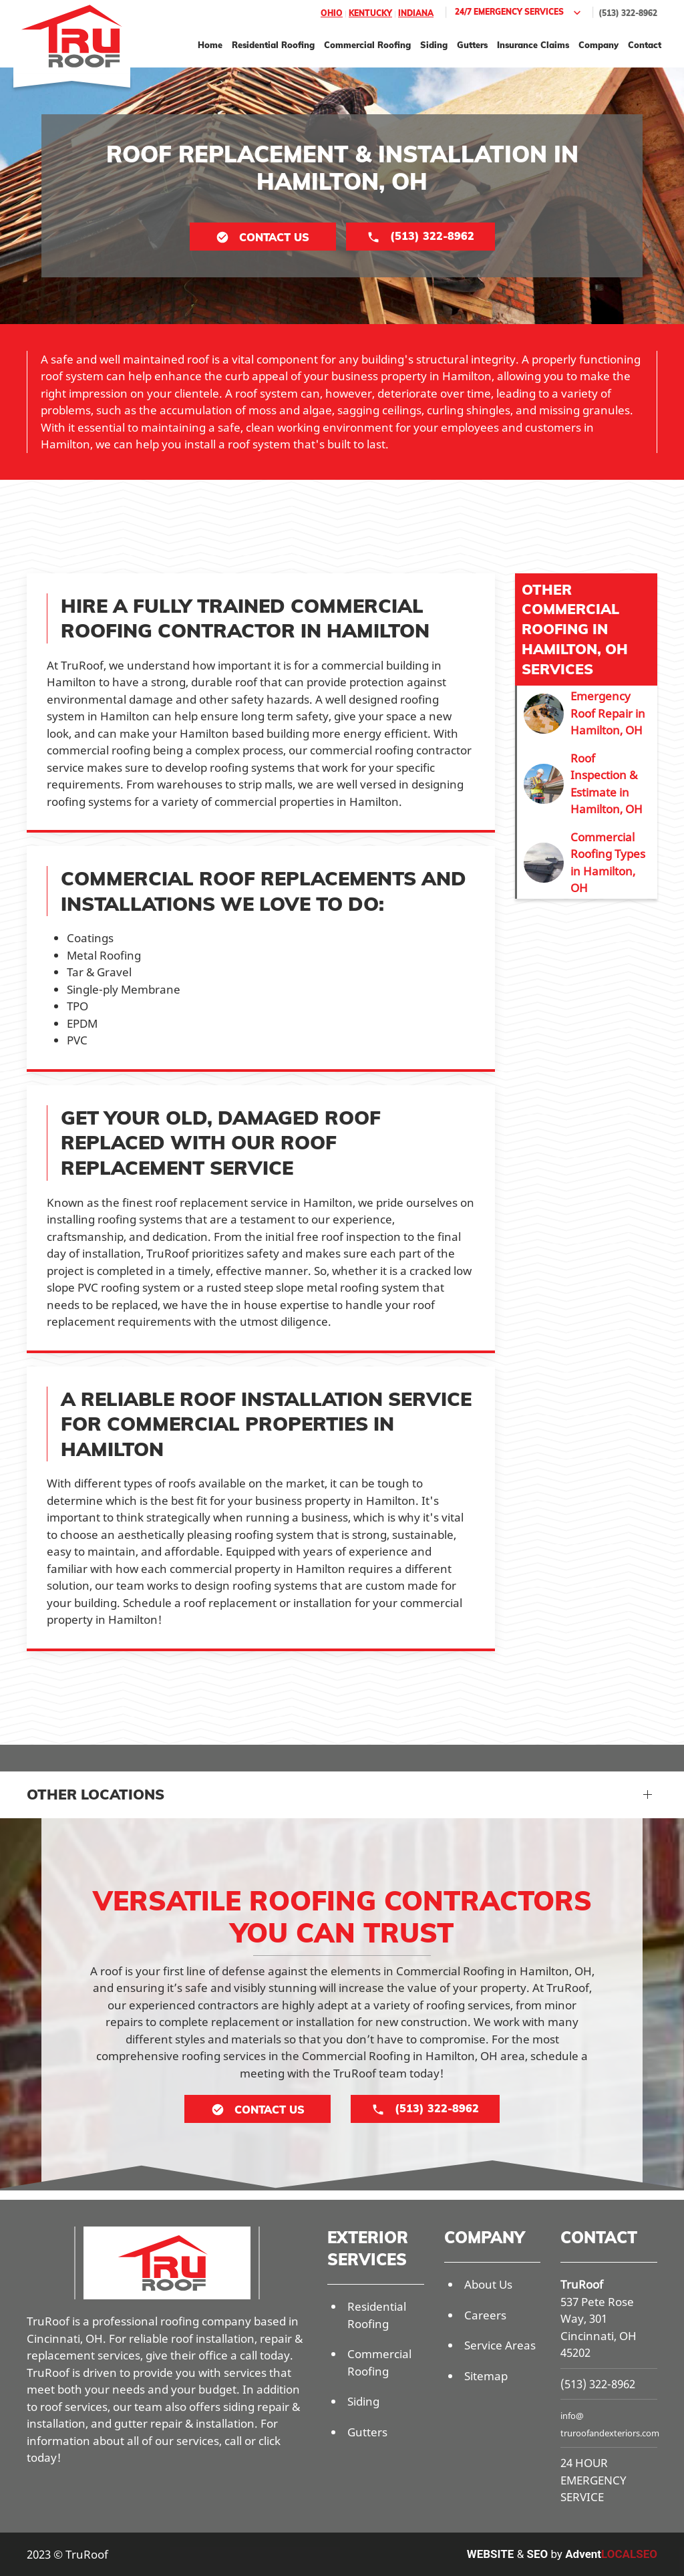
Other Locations (95, 1794)
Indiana (416, 13)
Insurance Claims (533, 44)
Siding (434, 44)
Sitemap (486, 2376)
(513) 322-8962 (627, 13)
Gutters (472, 44)
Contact (644, 44)
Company (598, 44)
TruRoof (581, 2284)
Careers (485, 2315)
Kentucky (370, 13)
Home (210, 44)
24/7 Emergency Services (519, 12)
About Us (488, 2284)
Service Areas (500, 2345)
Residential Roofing (273, 44)
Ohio (332, 13)
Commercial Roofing (367, 44)
